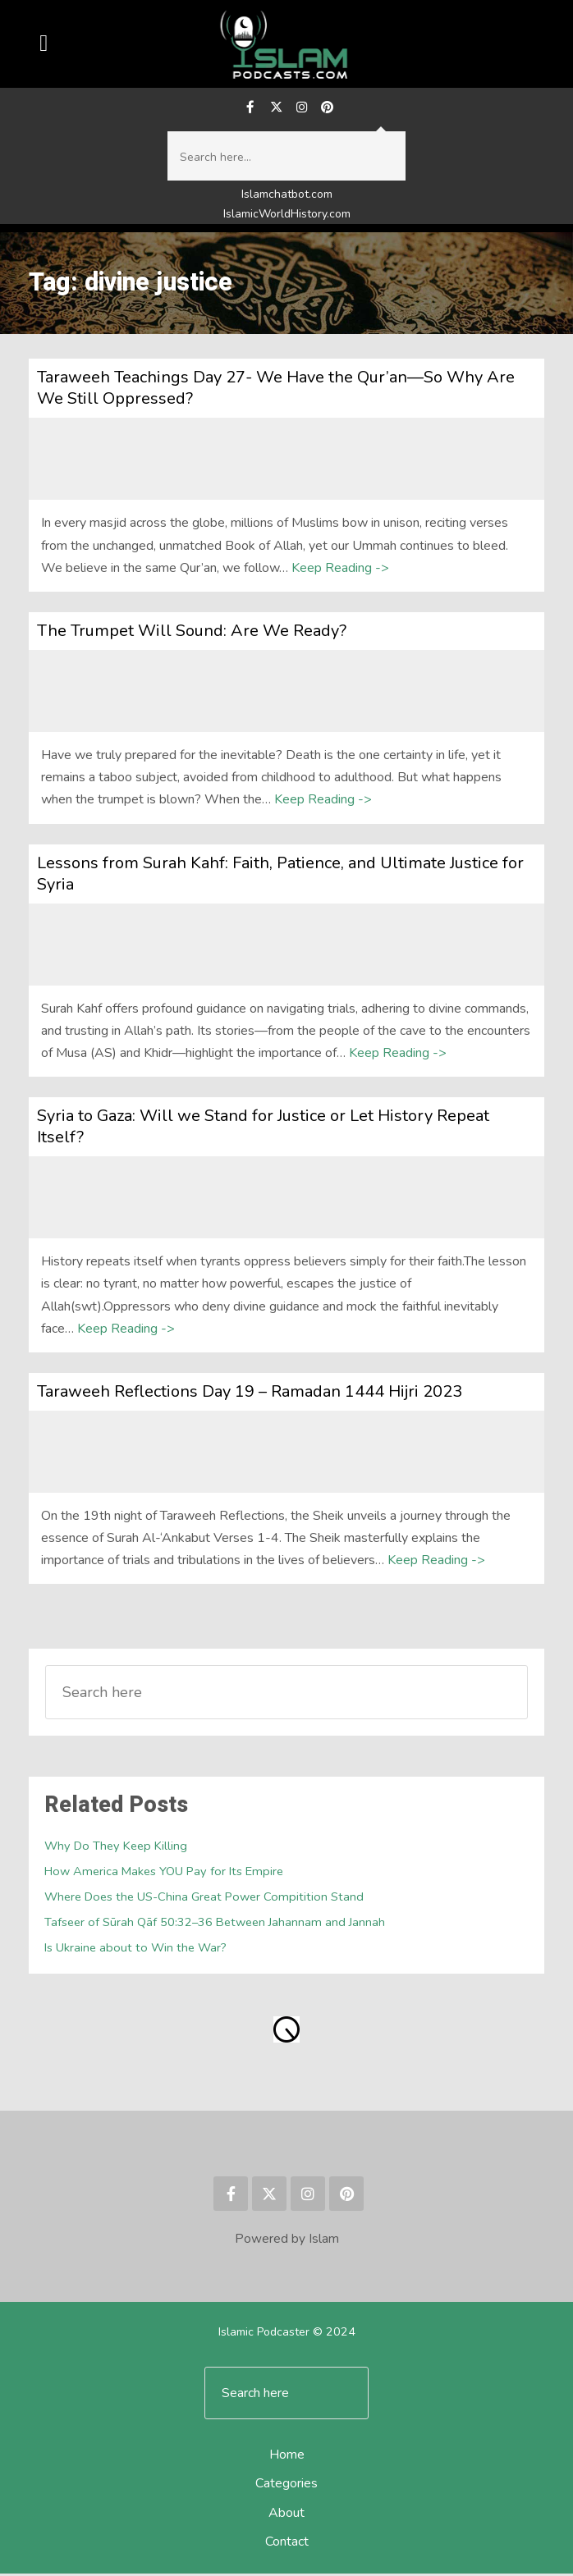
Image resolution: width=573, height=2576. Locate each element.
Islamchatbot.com (286, 197)
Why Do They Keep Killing (116, 1849)
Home (287, 2458)
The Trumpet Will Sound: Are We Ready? (191, 633)
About (286, 2515)
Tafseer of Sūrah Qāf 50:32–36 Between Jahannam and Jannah (214, 1925)
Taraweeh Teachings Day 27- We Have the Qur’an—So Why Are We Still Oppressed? (276, 391)
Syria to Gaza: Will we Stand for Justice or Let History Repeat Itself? (263, 1129)
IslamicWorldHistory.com (287, 216)
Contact (287, 2544)
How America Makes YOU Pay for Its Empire (163, 1874)
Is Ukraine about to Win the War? (135, 1950)
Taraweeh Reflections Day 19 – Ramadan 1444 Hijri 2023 (249, 1394)
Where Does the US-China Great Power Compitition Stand (204, 1900)
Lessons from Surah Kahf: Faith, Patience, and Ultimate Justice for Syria (280, 876)
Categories (286, 2487)
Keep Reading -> (340, 570)
